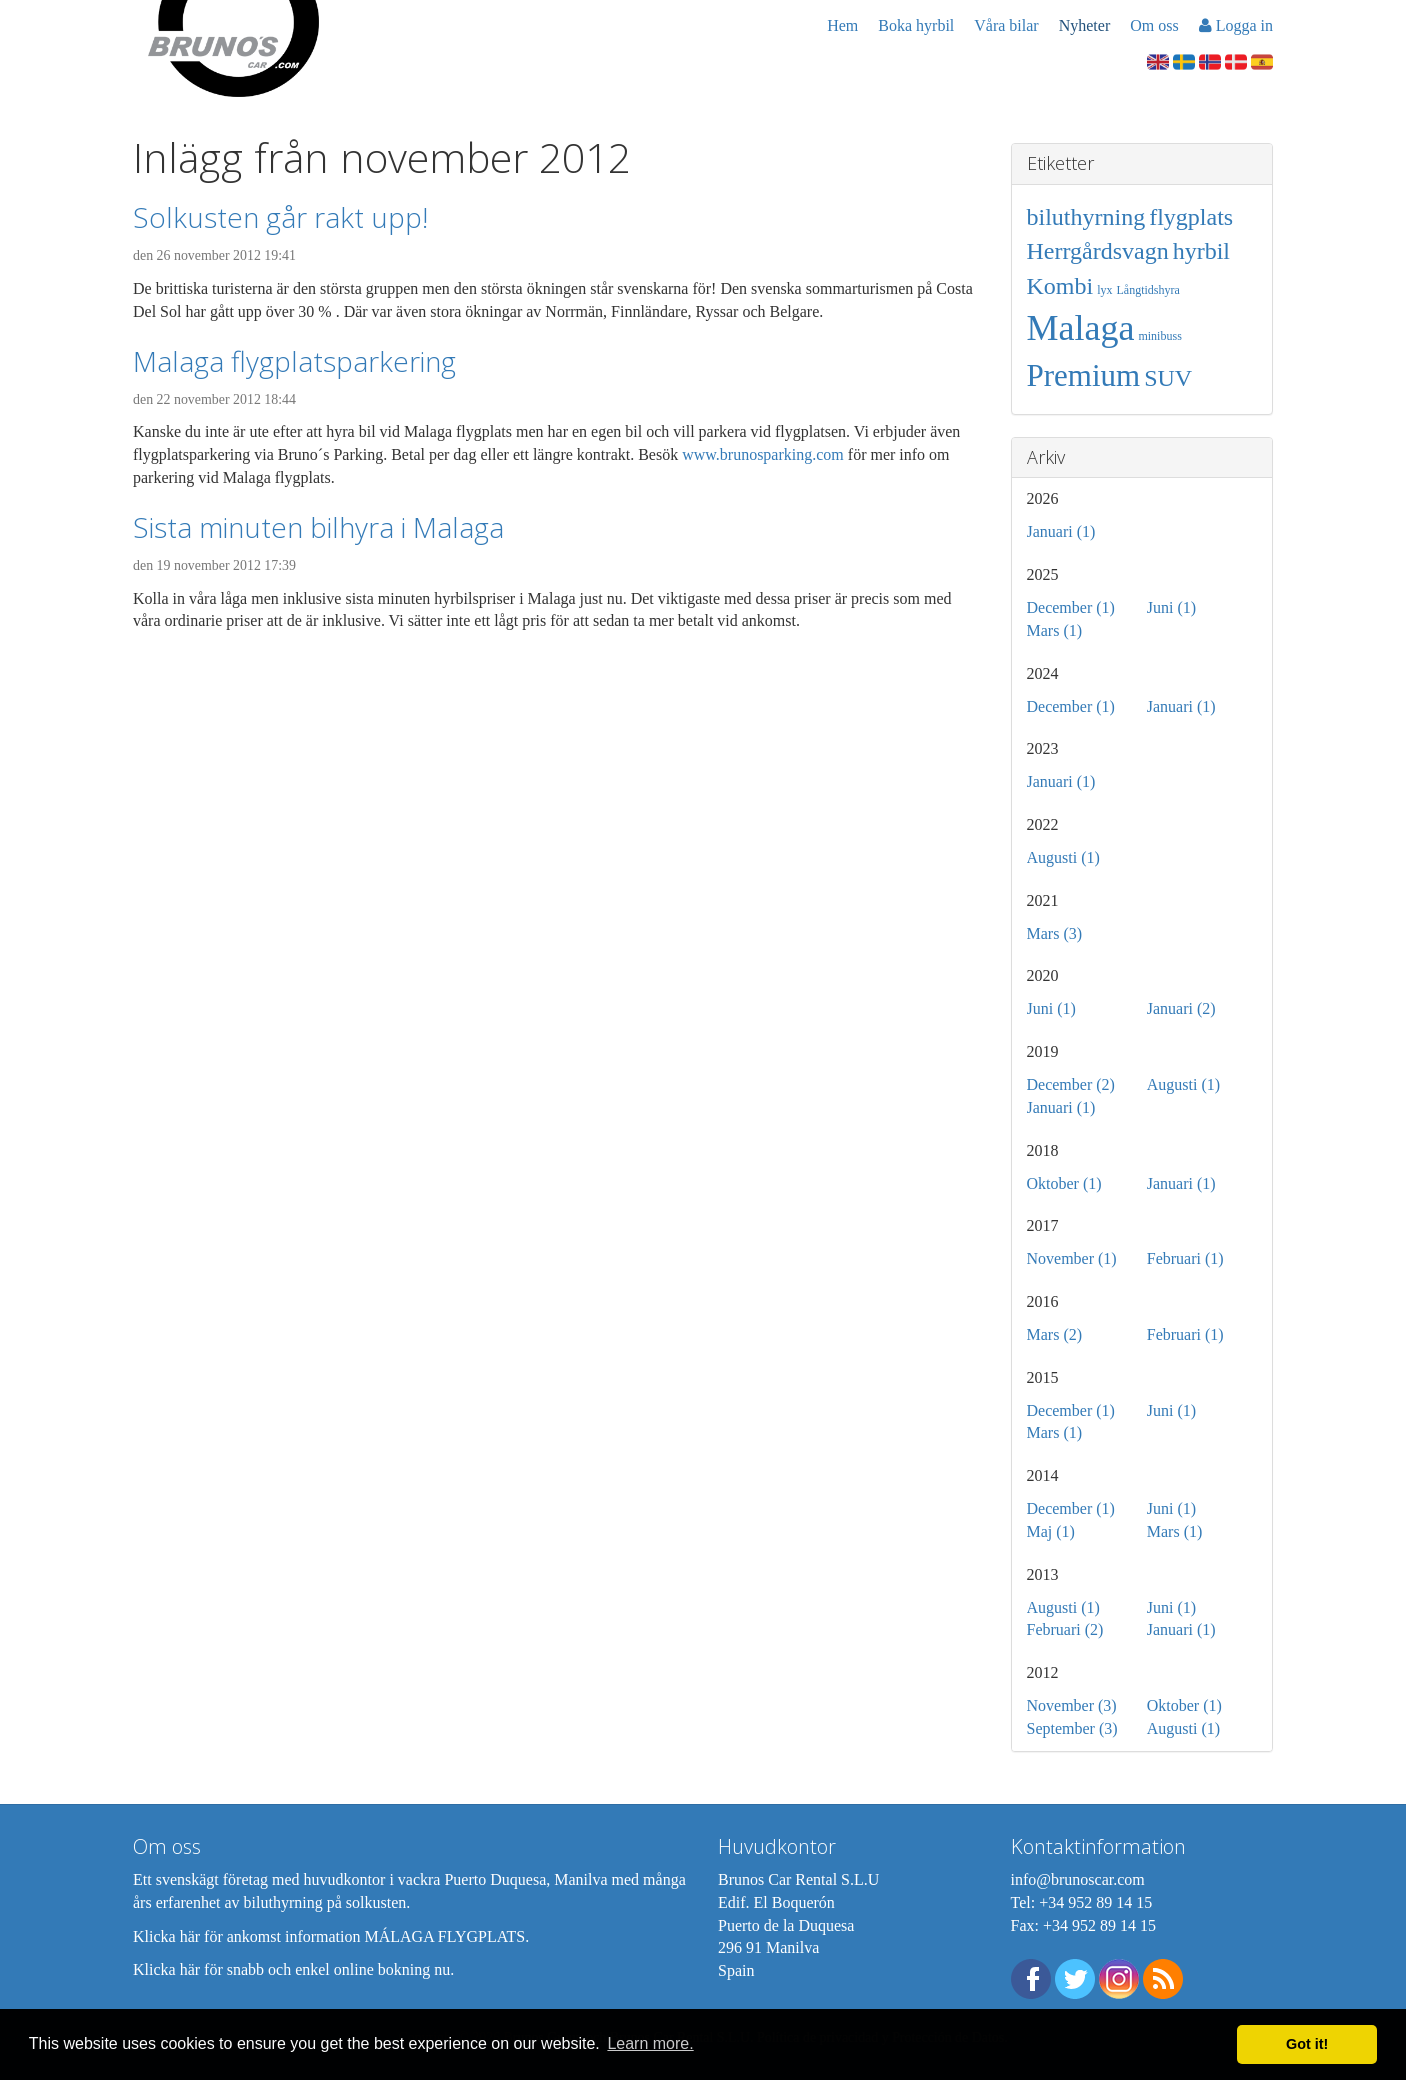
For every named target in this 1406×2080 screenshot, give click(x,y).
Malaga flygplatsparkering (294, 361)
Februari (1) (1185, 1258)
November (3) (1072, 1705)
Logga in (1236, 25)
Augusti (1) (1063, 857)
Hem (842, 25)
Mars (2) (1055, 1334)
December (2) (1071, 1084)
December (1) (1071, 607)
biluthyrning (1086, 217)
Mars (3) (1055, 933)
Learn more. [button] (650, 2043)
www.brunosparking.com (763, 454)
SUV (1168, 378)
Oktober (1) (1064, 1183)
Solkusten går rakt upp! (280, 217)
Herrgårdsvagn (1098, 251)
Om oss (1154, 25)
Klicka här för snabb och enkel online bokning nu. (293, 1969)
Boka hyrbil (916, 25)
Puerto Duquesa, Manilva (525, 1879)
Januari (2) (1181, 1008)
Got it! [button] (1307, 2044)
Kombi (1060, 286)
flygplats (1191, 217)
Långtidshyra (1148, 290)
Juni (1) (1171, 607)
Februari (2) (1065, 1629)
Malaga (1081, 328)
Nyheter (1085, 25)
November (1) (1072, 1258)
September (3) (1072, 1728)
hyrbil (1201, 251)
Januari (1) (1061, 531)
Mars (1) (1055, 630)
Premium (1084, 375)
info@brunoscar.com (1078, 1879)
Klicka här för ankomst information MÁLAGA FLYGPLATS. (331, 1936)
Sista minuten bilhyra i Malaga (318, 527)
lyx (1104, 290)
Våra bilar (1006, 25)
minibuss (1159, 336)
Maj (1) (1051, 1531)
